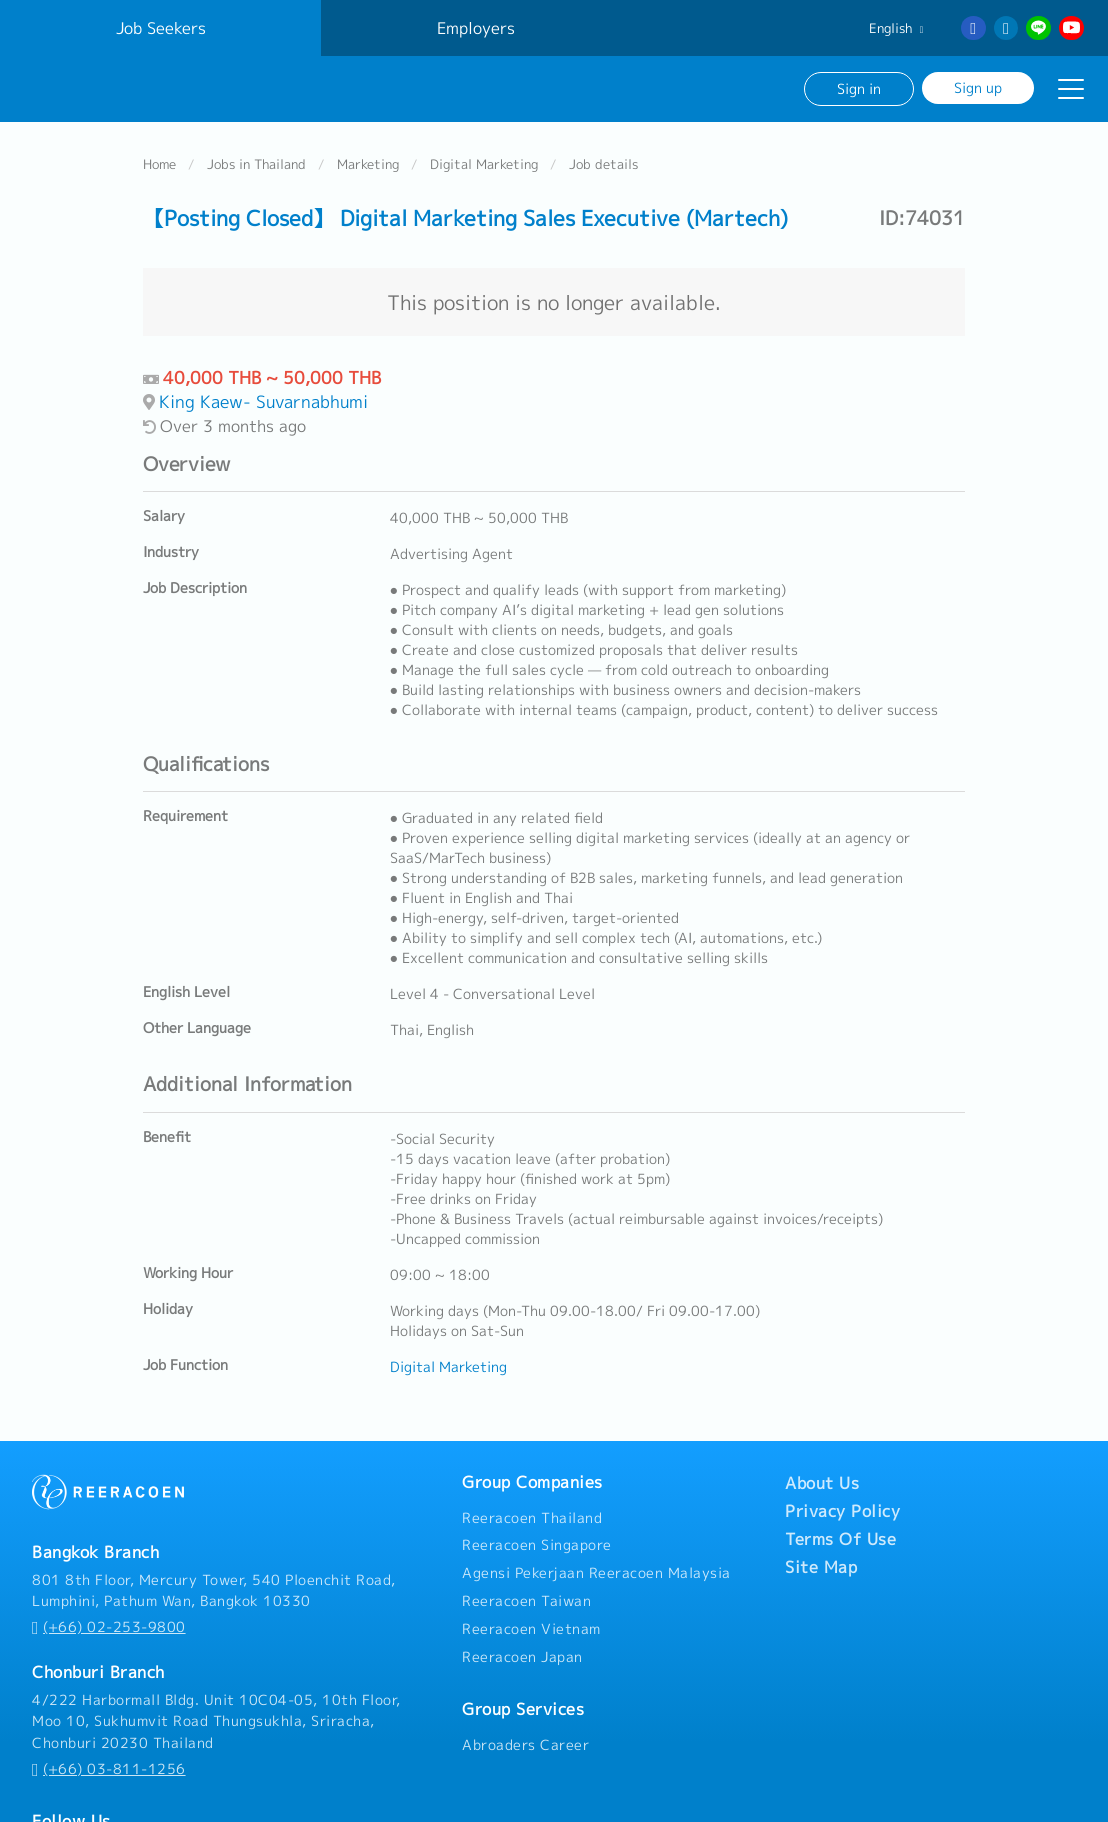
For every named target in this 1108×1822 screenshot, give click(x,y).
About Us (822, 1483)
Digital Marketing (484, 164)
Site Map (821, 1567)
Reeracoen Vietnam (531, 1629)
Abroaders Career (525, 1745)
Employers (476, 28)
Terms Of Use (840, 1539)
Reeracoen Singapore (537, 1545)
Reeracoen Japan (522, 1657)
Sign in (859, 88)
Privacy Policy (842, 1511)
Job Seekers (161, 28)
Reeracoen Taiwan (526, 1601)
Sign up (978, 87)
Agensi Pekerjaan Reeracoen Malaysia (596, 1573)
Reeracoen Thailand (532, 1518)
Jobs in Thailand (256, 164)
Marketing (368, 164)
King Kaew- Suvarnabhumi (263, 401)
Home (159, 164)
